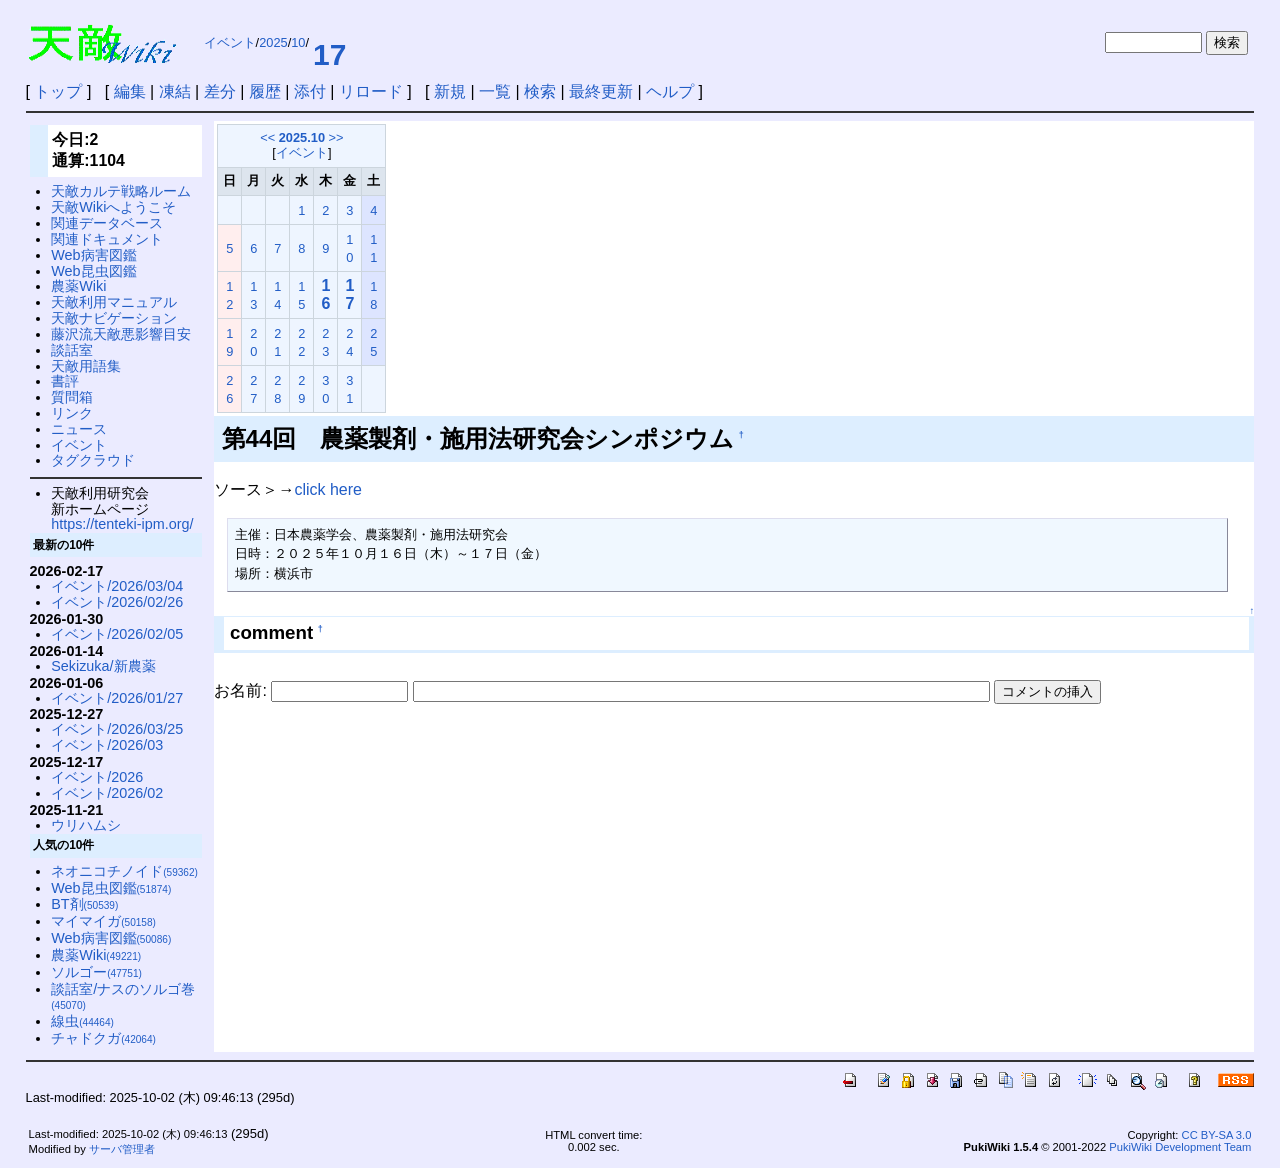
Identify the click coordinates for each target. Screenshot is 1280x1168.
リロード (371, 91)
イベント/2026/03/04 (117, 586)
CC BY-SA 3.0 (1217, 1135)
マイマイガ (103, 921)
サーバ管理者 (122, 1149)
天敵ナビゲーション (114, 318)
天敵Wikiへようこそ (113, 207)
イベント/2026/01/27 (117, 698)
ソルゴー (96, 972)
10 (298, 42)
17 (329, 54)
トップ (58, 91)
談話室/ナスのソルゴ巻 (123, 996)
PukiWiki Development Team (1180, 1147)
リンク (72, 413)
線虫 (82, 1021)
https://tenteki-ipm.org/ (122, 524)
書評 (65, 381)
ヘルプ (670, 91)
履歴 (265, 91)
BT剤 (84, 904)
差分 (220, 91)
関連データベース (107, 223)
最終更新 (601, 91)
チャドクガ (103, 1038)
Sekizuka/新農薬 (103, 666)
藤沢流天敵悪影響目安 (121, 334)
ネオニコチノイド (124, 871)
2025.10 (302, 137)
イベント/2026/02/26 (117, 602)
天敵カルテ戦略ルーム (121, 191)
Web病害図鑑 (93, 255)
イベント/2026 (97, 777)
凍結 (175, 91)
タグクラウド (93, 460)
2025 (273, 42)
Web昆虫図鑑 (93, 271)
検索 (540, 91)
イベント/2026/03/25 (117, 729)
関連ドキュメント (107, 239)
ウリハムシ (86, 825)
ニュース (79, 429)
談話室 (72, 350)
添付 (310, 91)
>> (336, 137)
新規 (450, 91)
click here (328, 489)
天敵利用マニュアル (114, 302)
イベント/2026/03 (107, 745)
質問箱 (72, 397)
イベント (230, 42)
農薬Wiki (78, 286)
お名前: (242, 690)
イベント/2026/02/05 (117, 634)
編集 (130, 91)
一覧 (495, 91)
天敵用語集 (86, 366)
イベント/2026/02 (107, 793)
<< (267, 137)
